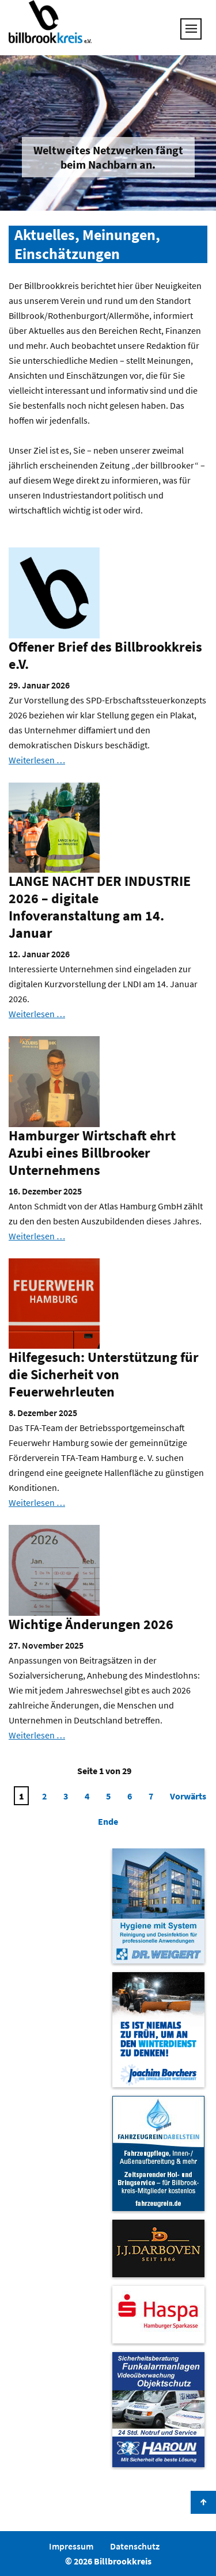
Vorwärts (188, 1796)
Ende (108, 1821)
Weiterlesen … (37, 760)
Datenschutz (135, 2546)
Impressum (71, 2546)
